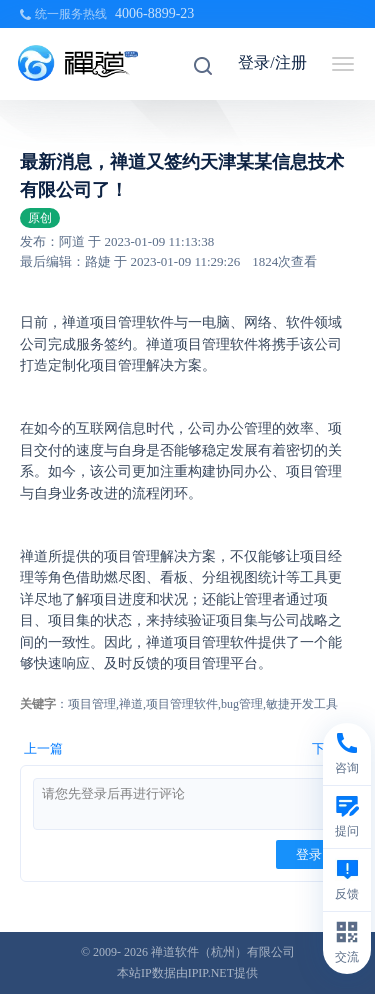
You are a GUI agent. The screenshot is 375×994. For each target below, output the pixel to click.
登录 (309, 854)
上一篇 (43, 748)
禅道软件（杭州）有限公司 (223, 952)
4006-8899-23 (154, 13)
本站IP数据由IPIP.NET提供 (187, 973)
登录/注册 (272, 62)
